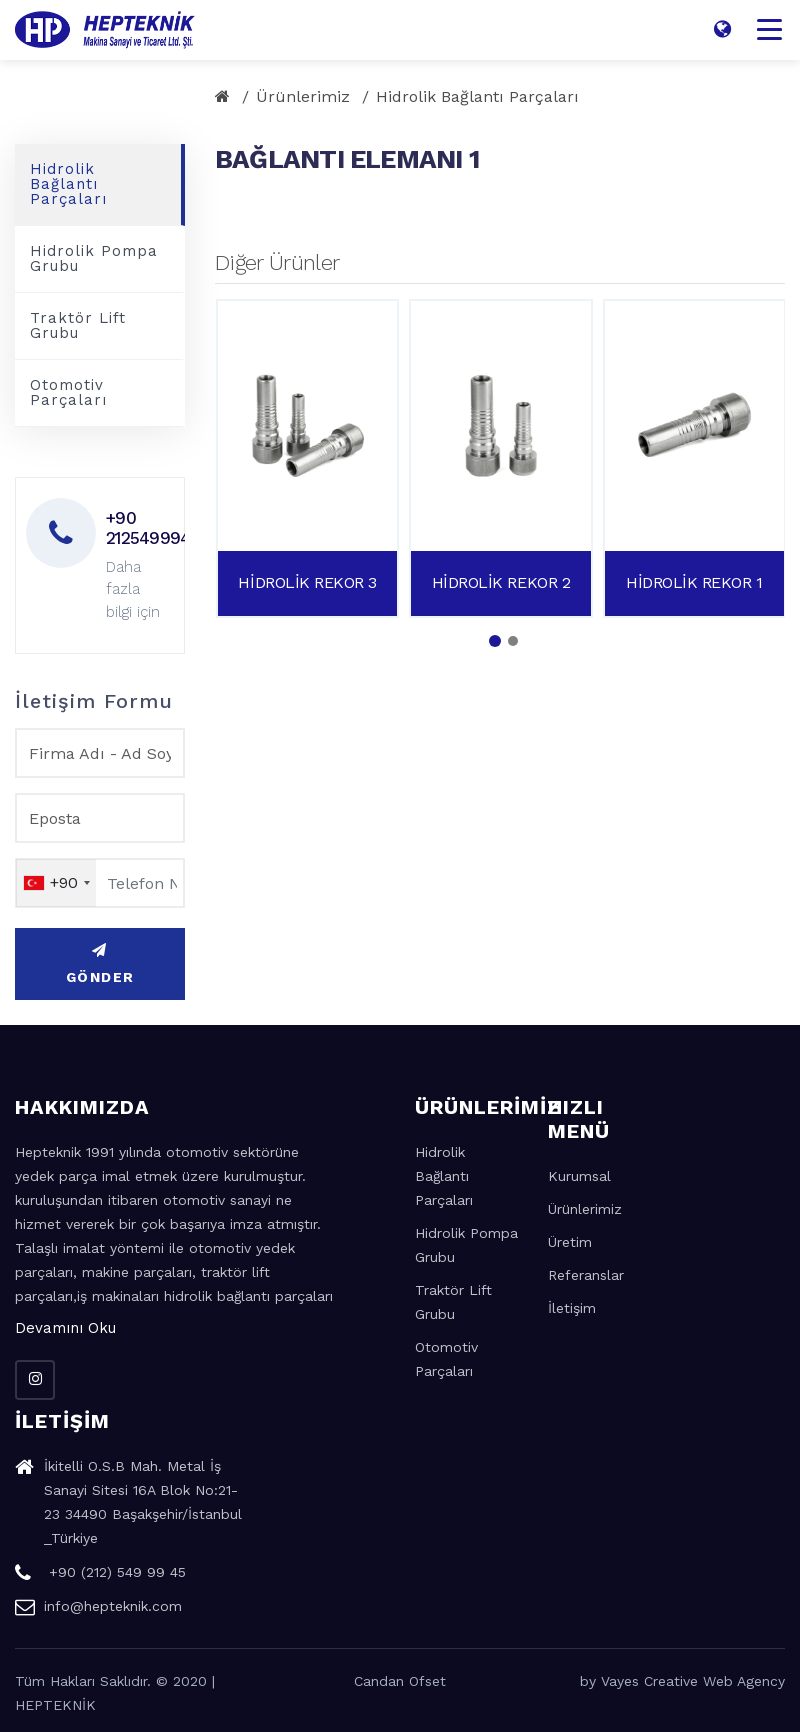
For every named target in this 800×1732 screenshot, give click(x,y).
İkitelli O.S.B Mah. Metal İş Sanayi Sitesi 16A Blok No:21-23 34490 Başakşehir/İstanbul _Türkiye (128, 1505)
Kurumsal (579, 1176)
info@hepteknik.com (98, 1609)
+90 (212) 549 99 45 (100, 1575)
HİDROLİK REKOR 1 (694, 582)
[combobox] (56, 883)
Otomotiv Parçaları (68, 392)
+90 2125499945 (137, 528)
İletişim (572, 1308)
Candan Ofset (400, 1681)
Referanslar (586, 1275)
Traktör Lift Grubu (78, 325)
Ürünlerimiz (303, 96)
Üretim (570, 1242)
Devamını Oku (65, 1328)
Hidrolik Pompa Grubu (94, 258)
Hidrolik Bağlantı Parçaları (477, 96)
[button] (495, 641)
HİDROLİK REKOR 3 (307, 582)
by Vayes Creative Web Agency (682, 1681)
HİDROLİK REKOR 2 (501, 582)
